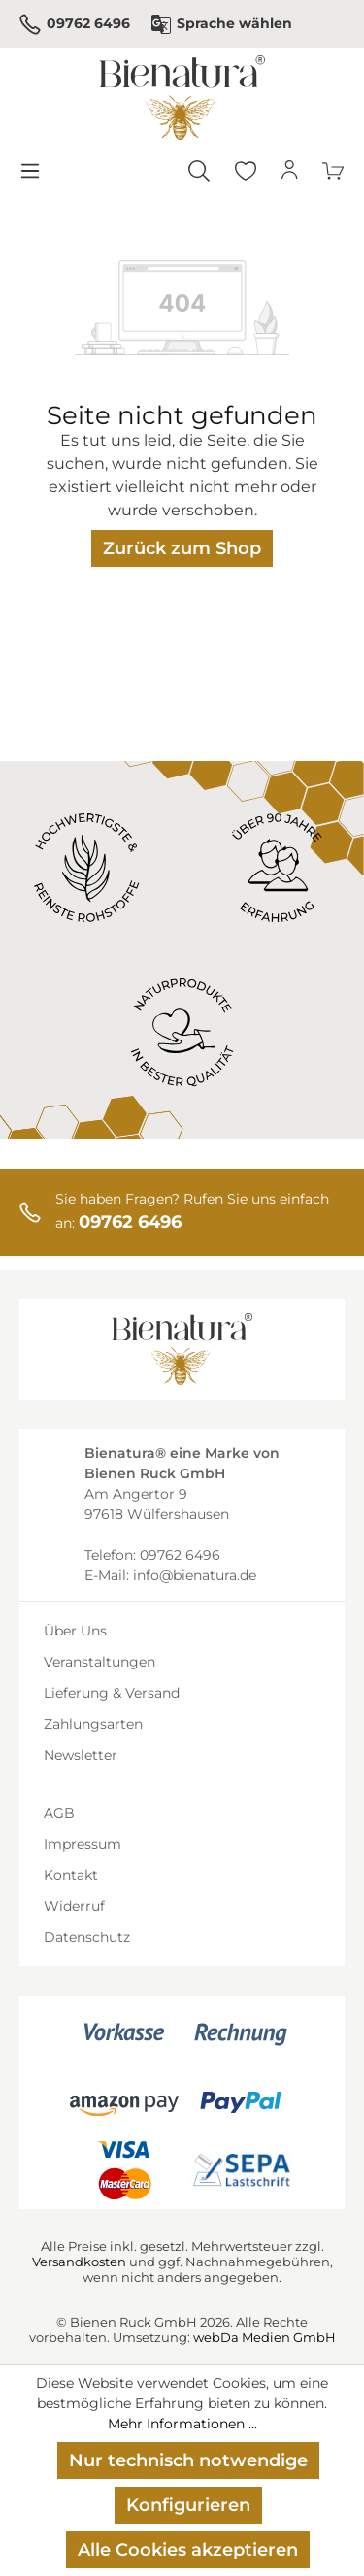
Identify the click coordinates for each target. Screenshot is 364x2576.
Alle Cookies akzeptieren (188, 2549)
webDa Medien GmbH (264, 2337)
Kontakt (71, 1875)
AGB (59, 1813)
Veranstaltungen (99, 1661)
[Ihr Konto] (290, 170)
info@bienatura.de (194, 1575)
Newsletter (80, 1755)
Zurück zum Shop (182, 548)
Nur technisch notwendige (188, 2460)
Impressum (82, 1844)
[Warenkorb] (334, 171)
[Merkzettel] (245, 171)
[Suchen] (199, 170)
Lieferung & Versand (112, 1692)
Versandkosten (79, 2261)
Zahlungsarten (93, 1724)
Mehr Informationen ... (182, 2423)
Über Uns (75, 1630)
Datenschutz (87, 1937)
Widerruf (74, 1906)
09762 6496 (74, 24)
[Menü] (29, 170)
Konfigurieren (188, 2505)
